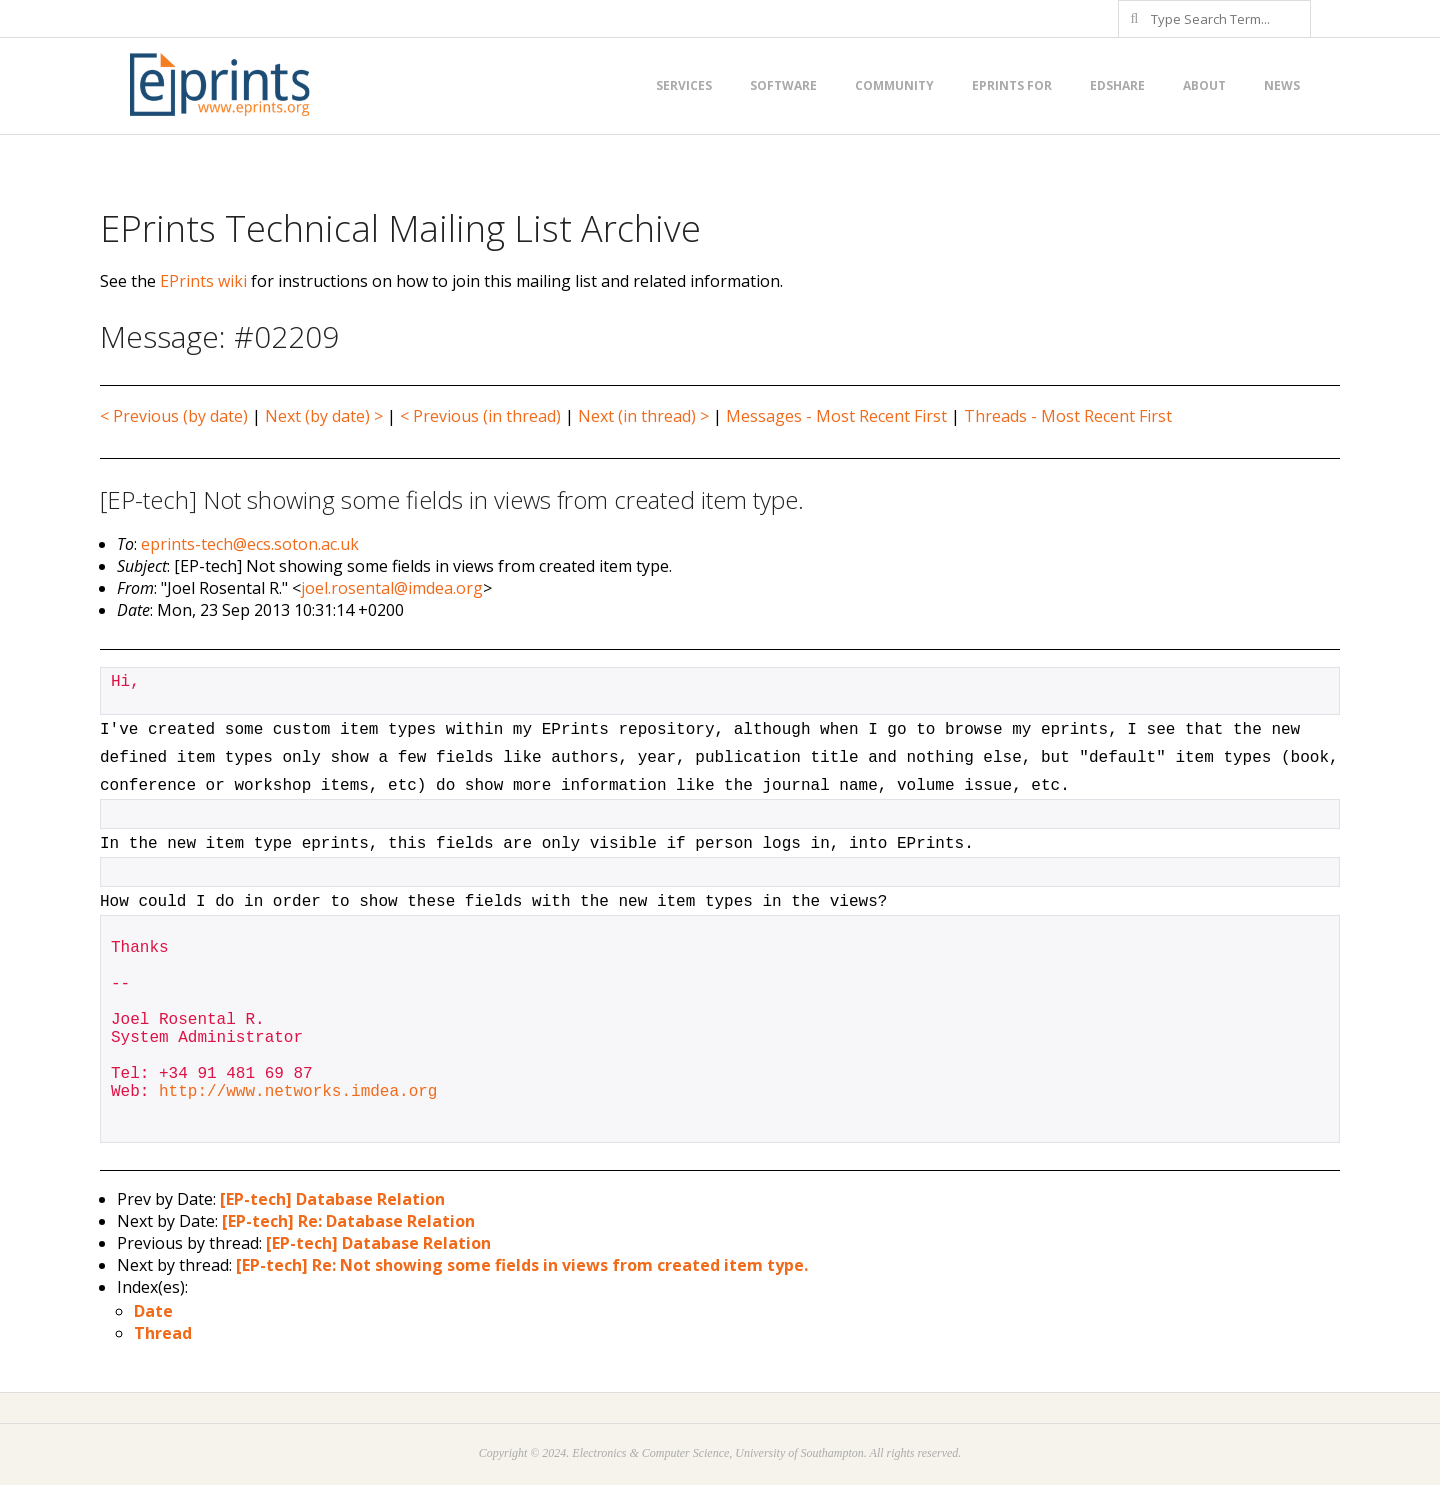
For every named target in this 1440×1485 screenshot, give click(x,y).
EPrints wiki (203, 281)
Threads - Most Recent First (1068, 416)
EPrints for (1012, 85)
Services (684, 85)
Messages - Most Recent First (836, 416)
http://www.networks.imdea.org (298, 1092)
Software (783, 85)
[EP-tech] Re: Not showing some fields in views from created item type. (522, 1265)
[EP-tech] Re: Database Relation (348, 1221)
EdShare (1117, 85)
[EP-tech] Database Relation (332, 1199)
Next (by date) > (324, 416)
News (1282, 85)
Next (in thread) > (643, 416)
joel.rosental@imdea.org (392, 588)
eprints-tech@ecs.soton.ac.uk (250, 544)
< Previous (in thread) (480, 416)
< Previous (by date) (174, 416)
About (1204, 85)
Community (894, 85)
